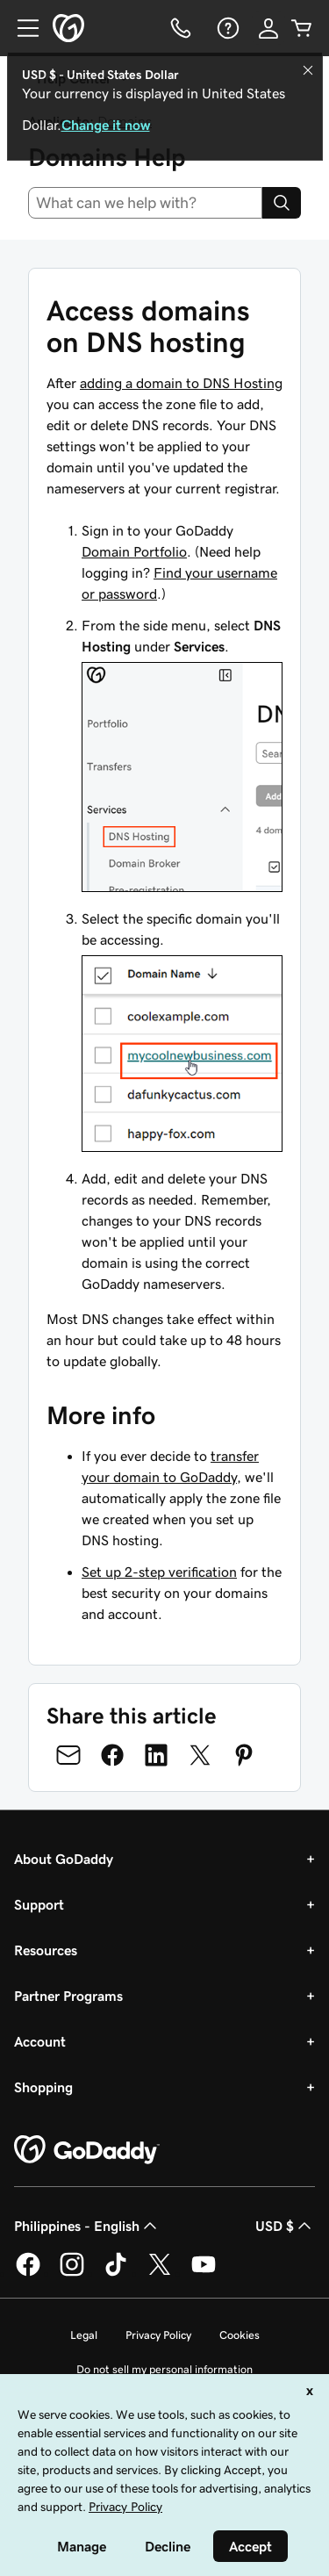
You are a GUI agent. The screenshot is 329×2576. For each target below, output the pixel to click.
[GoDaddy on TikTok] (116, 2273)
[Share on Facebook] (112, 1755)
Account (40, 2041)
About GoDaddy (63, 1859)
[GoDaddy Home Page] (87, 2150)
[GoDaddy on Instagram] (72, 2273)
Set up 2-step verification (159, 1572)
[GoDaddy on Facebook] (28, 2273)
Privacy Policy (158, 2335)
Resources (45, 1950)
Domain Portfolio (134, 551)
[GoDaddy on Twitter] (160, 2273)
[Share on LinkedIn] (156, 1755)
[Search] (281, 203)
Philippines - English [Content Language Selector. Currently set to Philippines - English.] (87, 2225)
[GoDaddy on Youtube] (204, 2273)
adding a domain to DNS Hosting (181, 383)
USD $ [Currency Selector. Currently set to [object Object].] (285, 2225)
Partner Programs (68, 1996)
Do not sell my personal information (164, 2369)
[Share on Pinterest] (244, 1755)
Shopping (43, 2087)
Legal (83, 2335)
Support (39, 1904)
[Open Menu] (21, 28)
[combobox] (145, 203)
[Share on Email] (68, 1755)
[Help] (226, 28)
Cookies (239, 2335)
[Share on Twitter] (200, 1755)
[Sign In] (268, 28)
